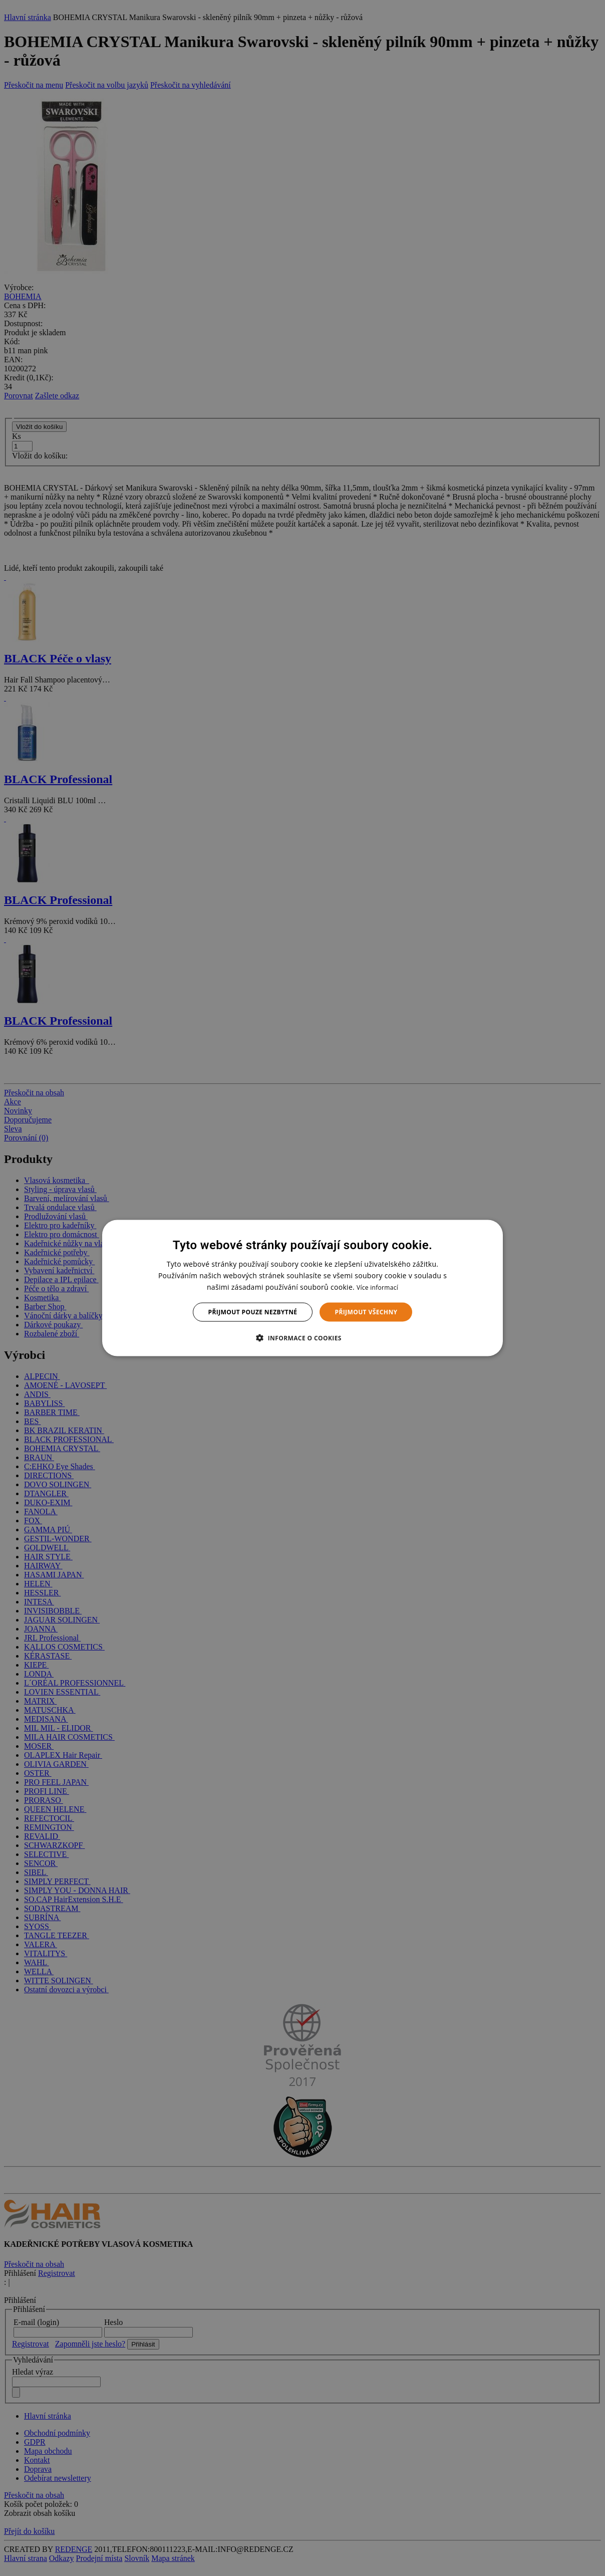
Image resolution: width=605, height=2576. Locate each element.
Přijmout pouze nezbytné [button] (252, 1312)
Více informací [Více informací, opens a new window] (377, 1287)
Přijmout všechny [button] (366, 1312)
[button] (302, 1338)
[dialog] (302, 1288)
